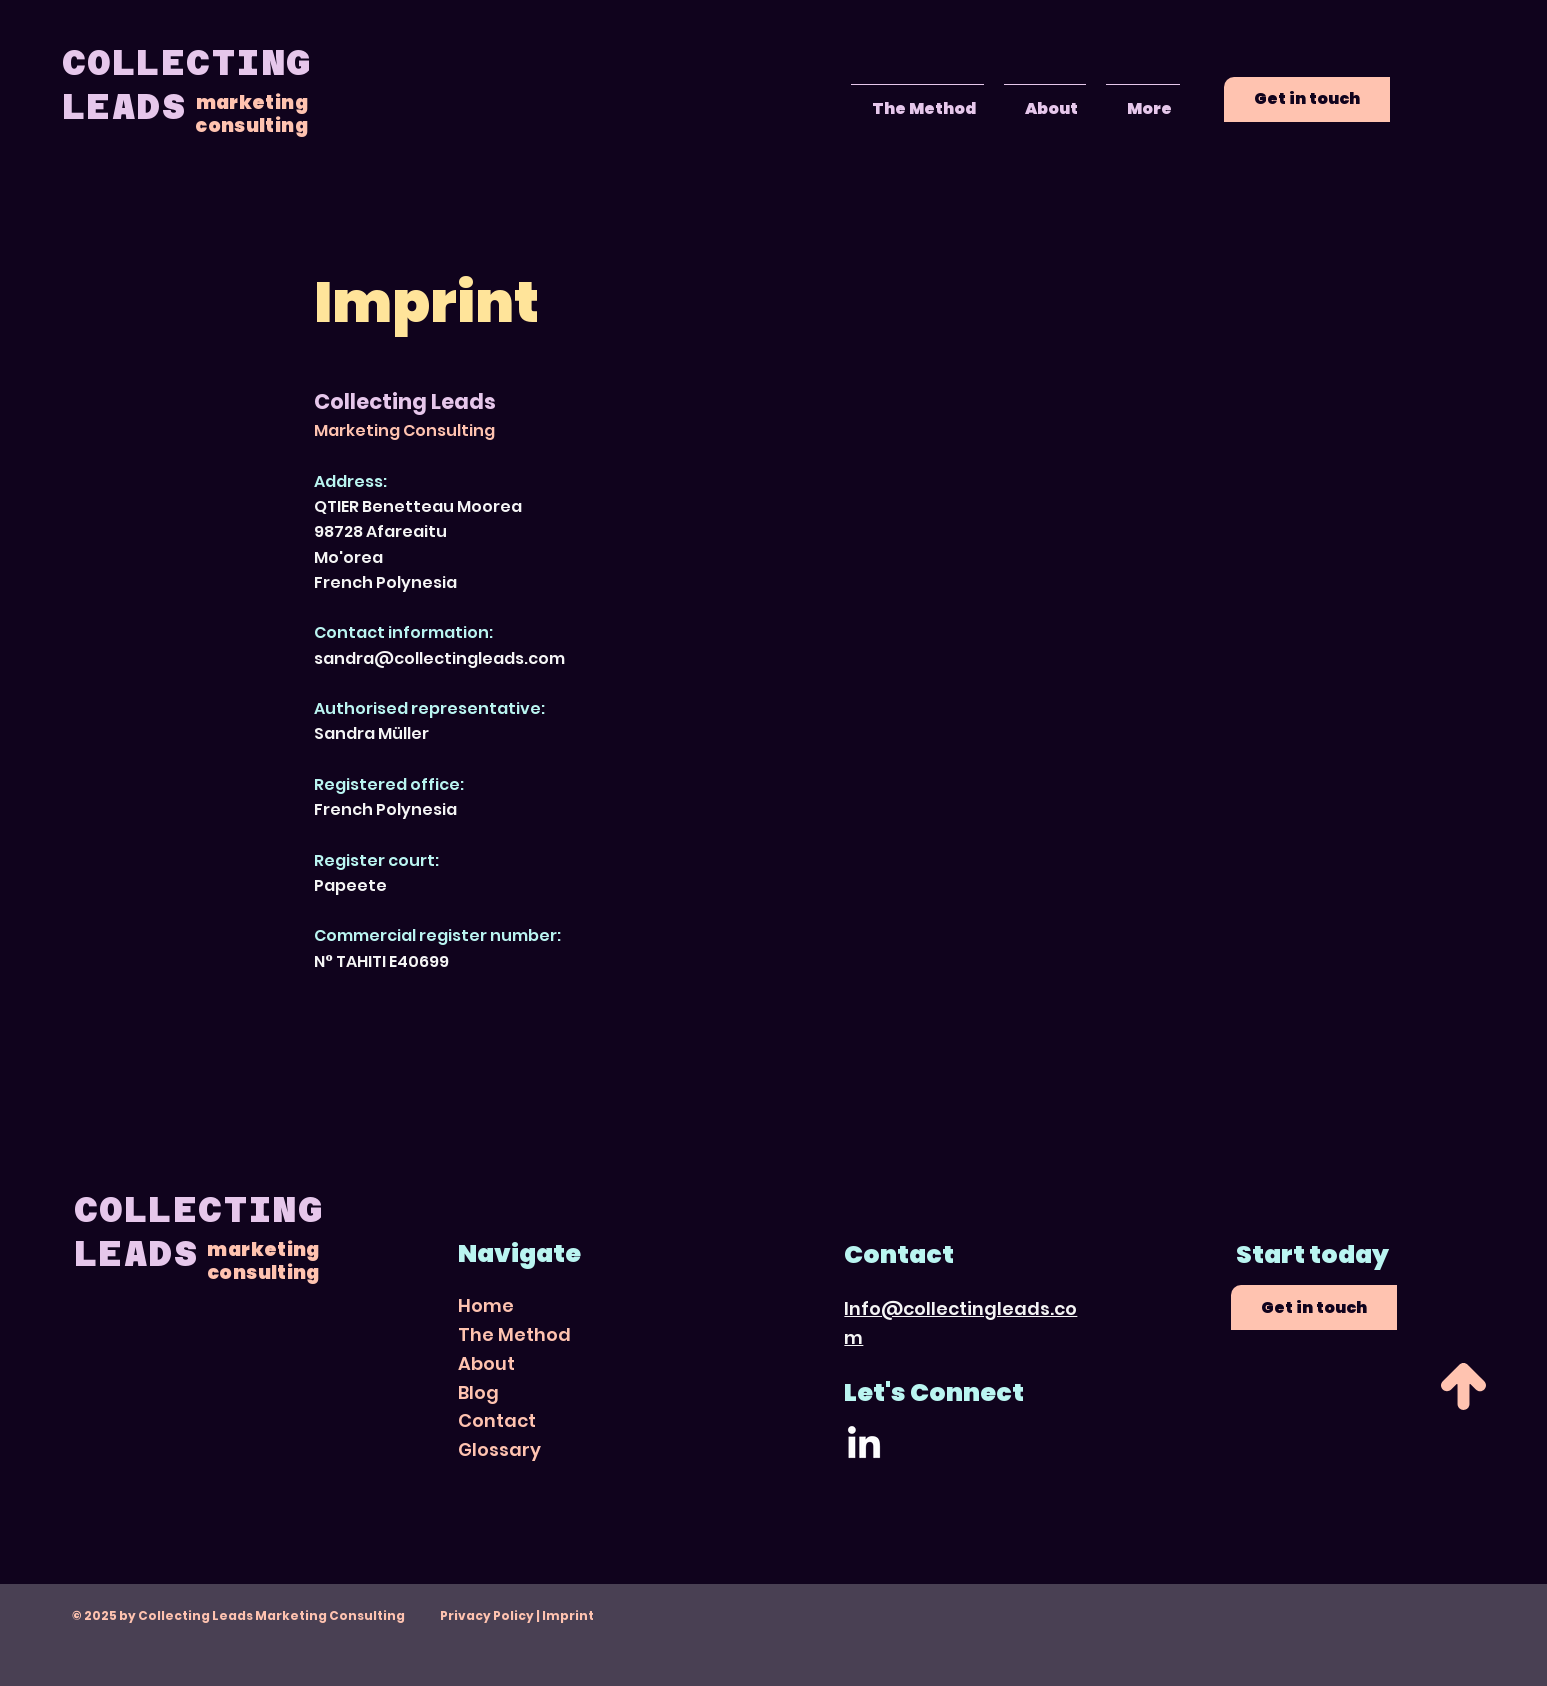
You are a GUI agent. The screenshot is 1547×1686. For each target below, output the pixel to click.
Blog (478, 1392)
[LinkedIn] (864, 1445)
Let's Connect (934, 1392)
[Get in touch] (1307, 99)
